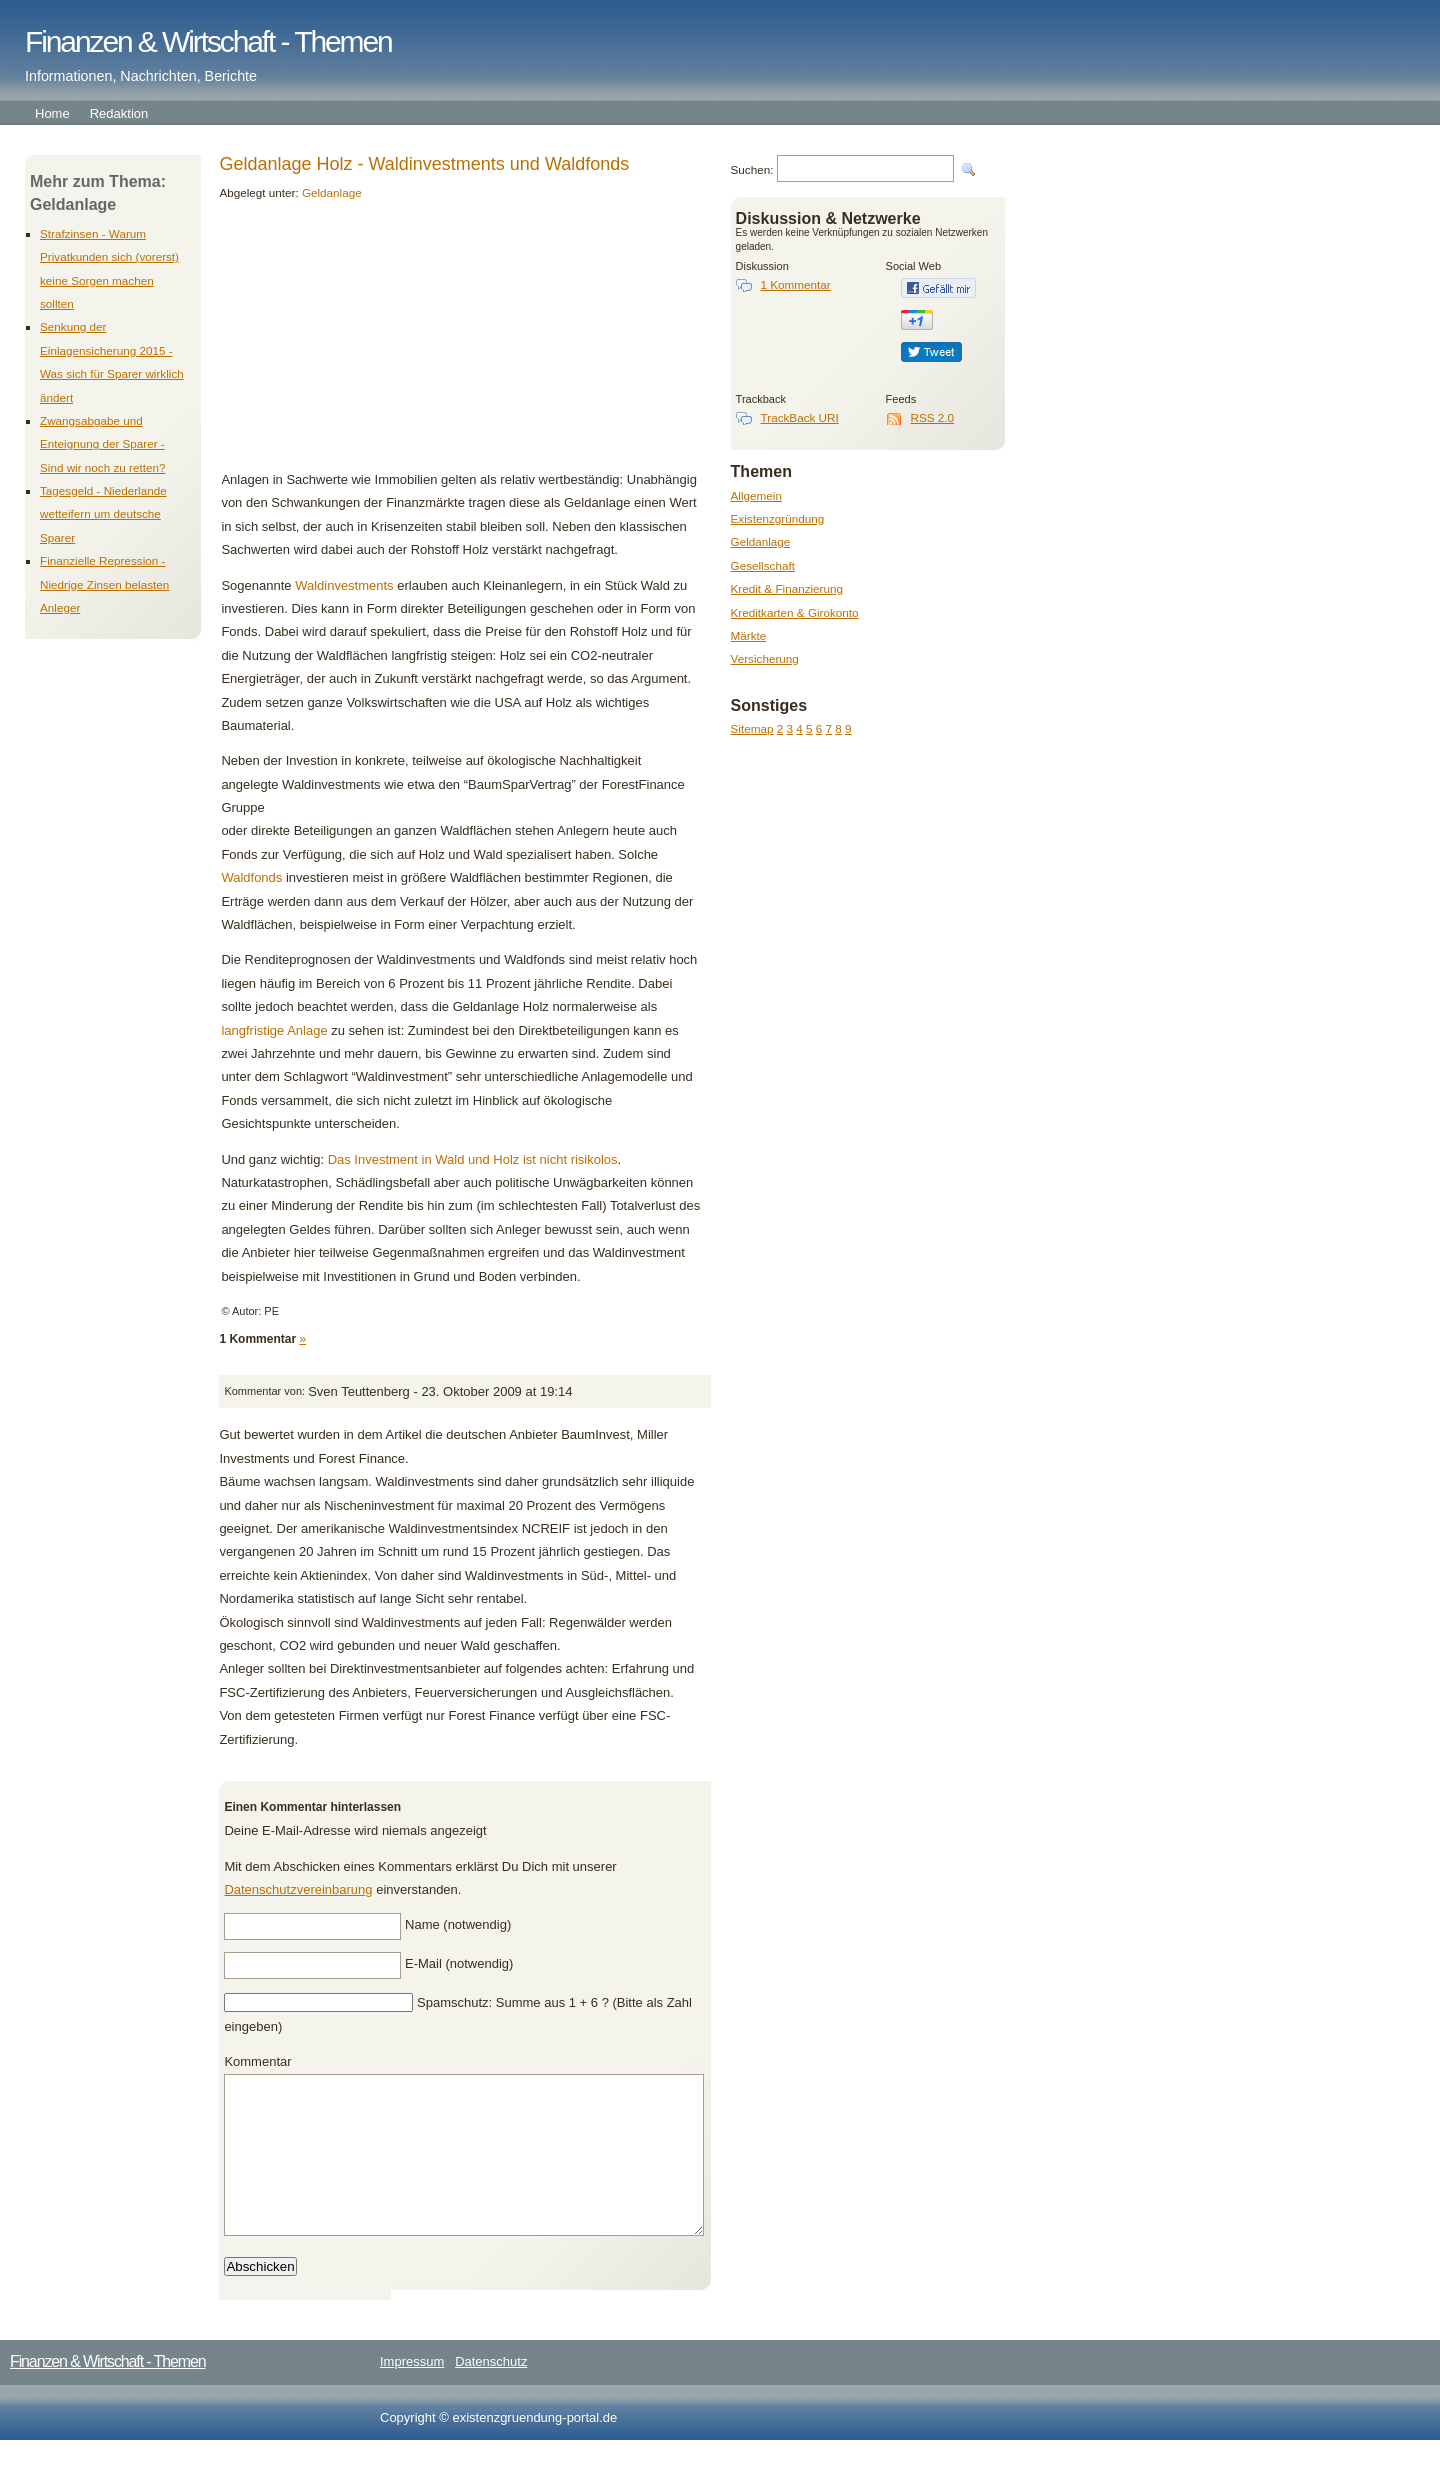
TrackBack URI (800, 417)
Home (52, 113)
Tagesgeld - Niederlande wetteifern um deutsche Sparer (103, 514)
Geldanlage (761, 541)
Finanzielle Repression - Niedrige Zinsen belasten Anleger (104, 584)
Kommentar (257, 2061)
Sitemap (752, 728)
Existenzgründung (778, 518)
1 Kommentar (796, 284)
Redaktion (119, 113)
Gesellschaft (763, 565)
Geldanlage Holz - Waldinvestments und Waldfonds (424, 164)
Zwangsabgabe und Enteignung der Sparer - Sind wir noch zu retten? (102, 444)
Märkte (749, 635)
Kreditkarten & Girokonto (795, 612)
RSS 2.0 (933, 417)
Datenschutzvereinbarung (298, 1889)
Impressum (412, 2391)
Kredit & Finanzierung (787, 588)
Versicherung (765, 658)
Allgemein (756, 495)
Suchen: (752, 169)
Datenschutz (491, 2391)
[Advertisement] (358, 343)
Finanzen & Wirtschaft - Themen (208, 41)
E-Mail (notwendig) (459, 1963)
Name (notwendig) (458, 1924)
